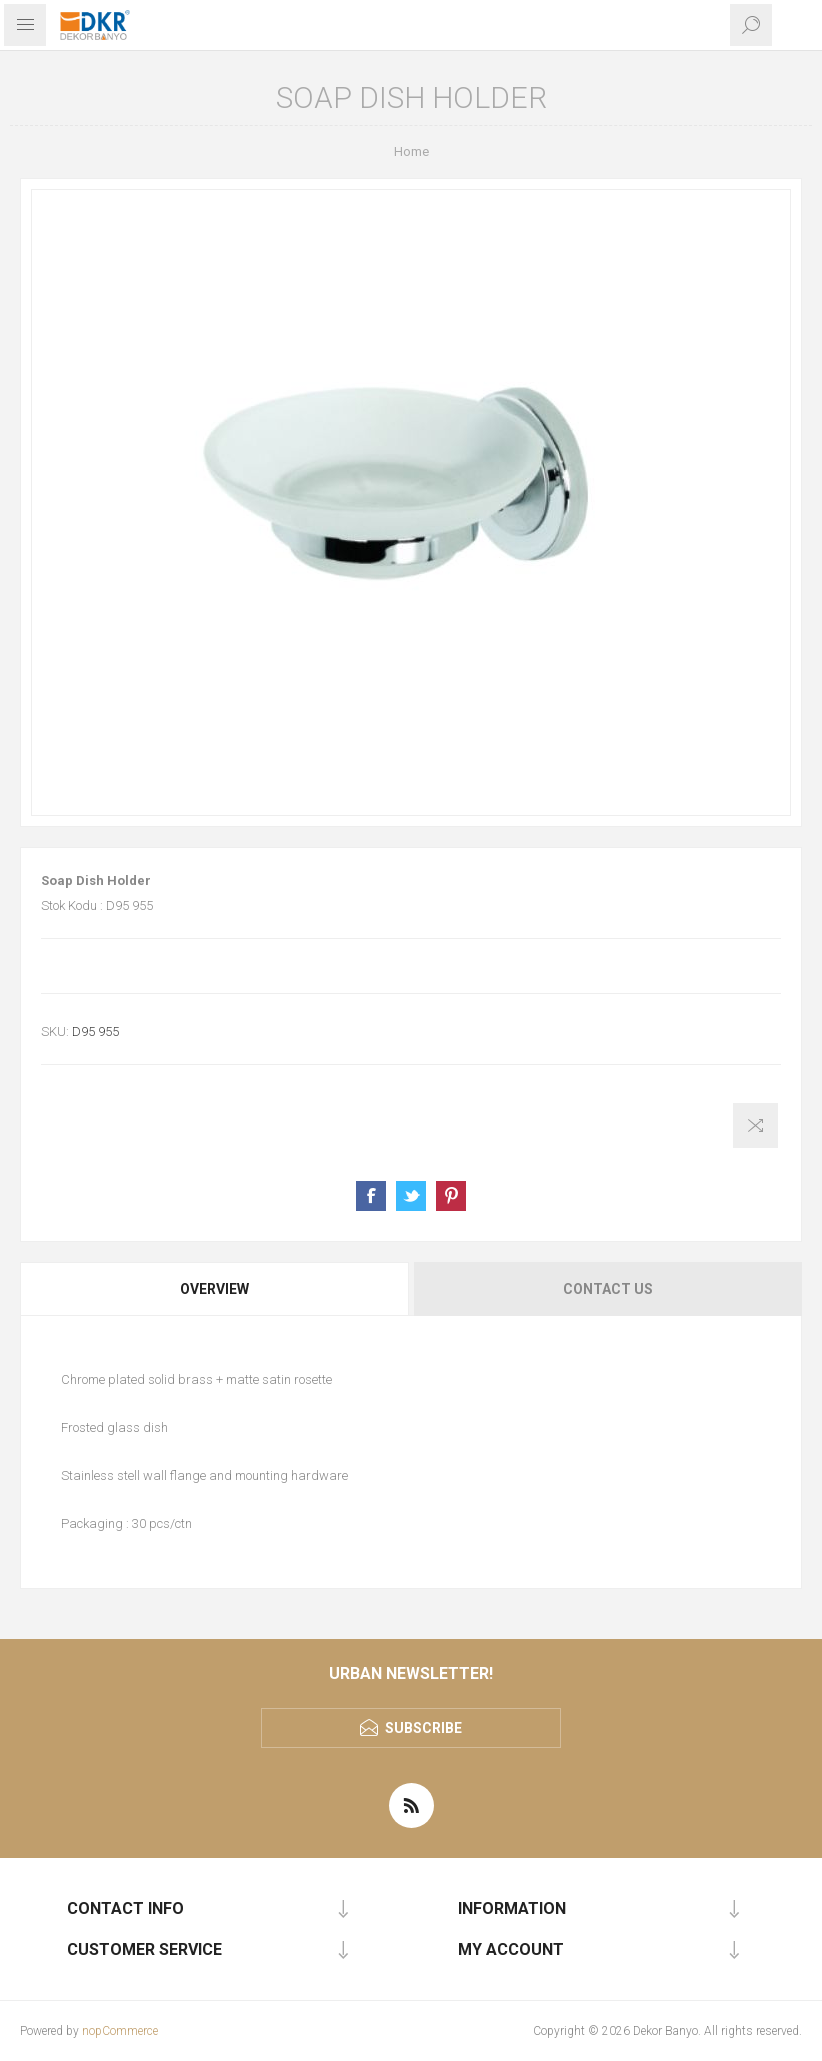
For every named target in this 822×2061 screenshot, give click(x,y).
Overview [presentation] (214, 1289)
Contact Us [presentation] (608, 1289)
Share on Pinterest (451, 1196)
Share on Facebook (371, 1196)
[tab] (215, 1289)
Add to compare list (755, 1125)
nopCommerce (120, 2031)
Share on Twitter (411, 1196)
